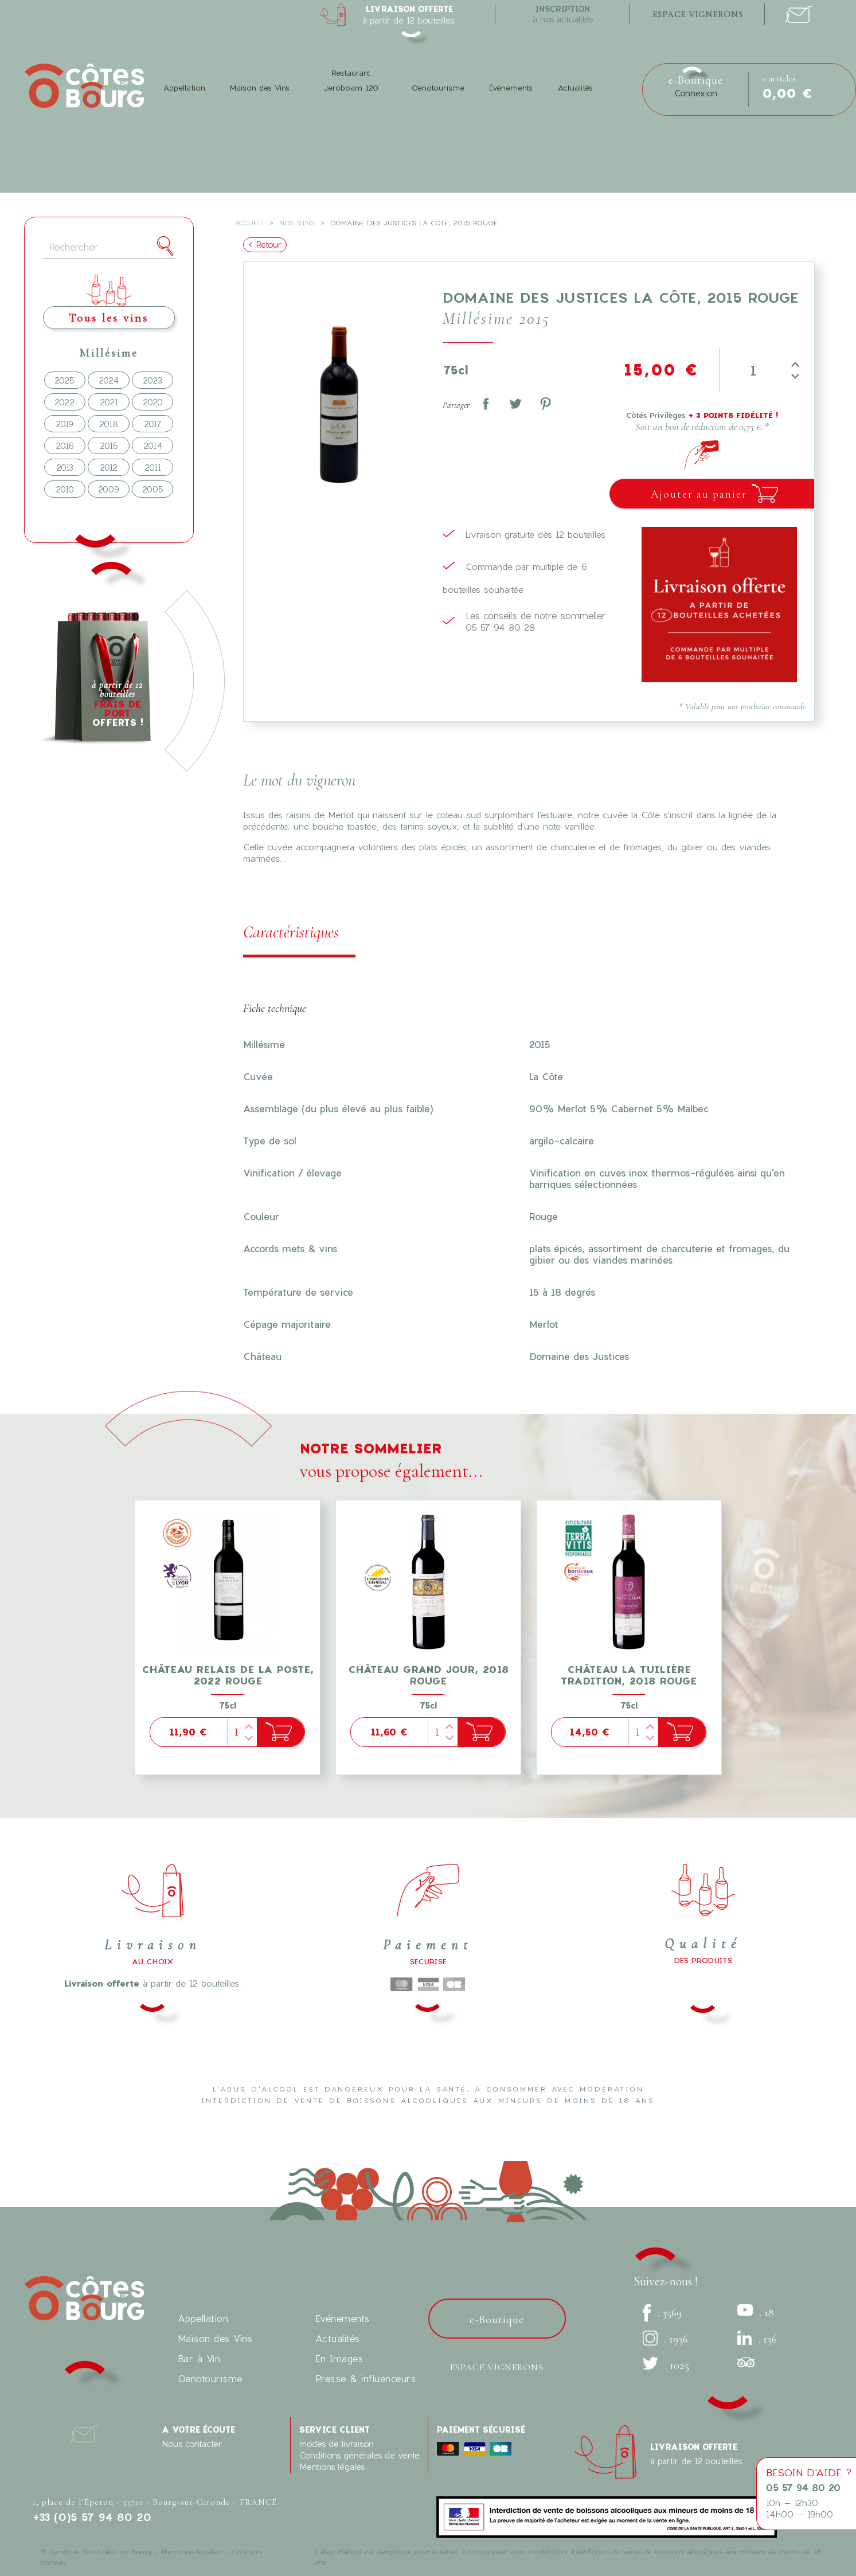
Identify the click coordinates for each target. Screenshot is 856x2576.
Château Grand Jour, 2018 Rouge (428, 1675)
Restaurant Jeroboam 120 (350, 80)
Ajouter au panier (699, 494)
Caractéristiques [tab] (291, 932)
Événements (511, 87)
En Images (339, 2358)
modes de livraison (336, 2444)
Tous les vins (108, 318)
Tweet (515, 403)
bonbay (53, 2562)
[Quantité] (752, 369)
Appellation (184, 87)
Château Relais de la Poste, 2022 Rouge (228, 1675)
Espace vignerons (497, 2367)
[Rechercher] (109, 247)
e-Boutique (696, 80)
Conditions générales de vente (359, 2455)
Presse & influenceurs (365, 2378)
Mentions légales (332, 2467)
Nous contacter (192, 2444)
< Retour (265, 244)
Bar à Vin (199, 2358)
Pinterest (545, 403)
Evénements (342, 2318)
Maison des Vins (260, 87)
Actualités (575, 87)
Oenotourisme (438, 87)
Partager (485, 403)
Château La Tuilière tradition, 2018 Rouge (629, 1675)
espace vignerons (697, 14)
